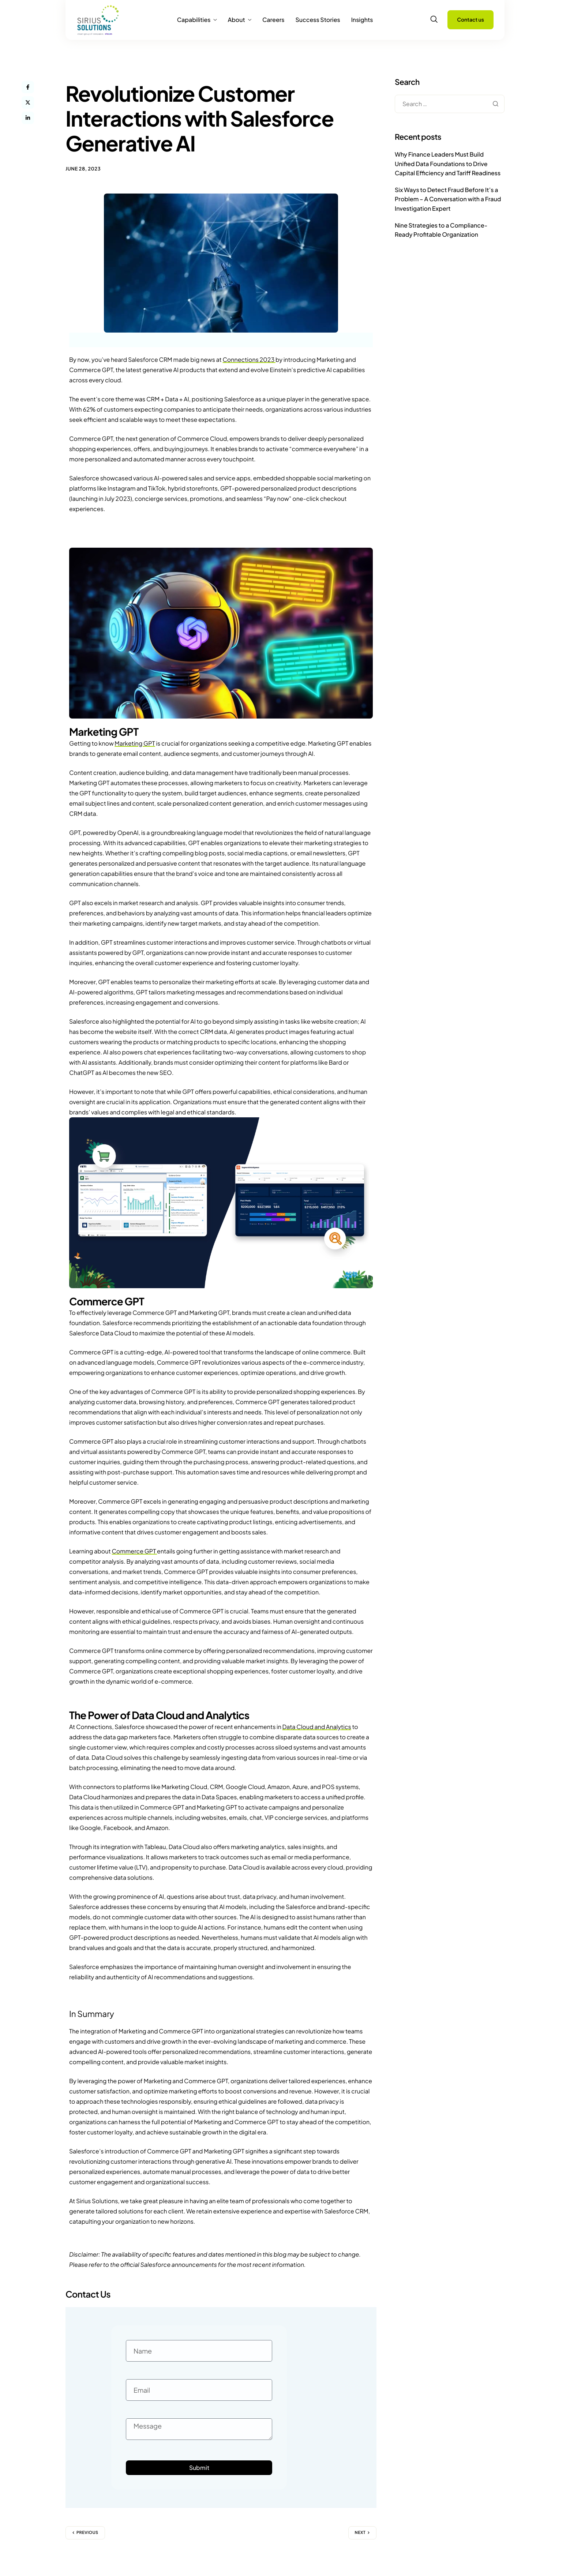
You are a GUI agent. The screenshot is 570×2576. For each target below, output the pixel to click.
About (239, 20)
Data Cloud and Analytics (316, 1727)
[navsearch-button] (434, 19)
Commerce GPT (134, 1551)
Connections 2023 (249, 359)
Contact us (470, 19)
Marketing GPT (135, 743)
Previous (87, 2532)
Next (360, 2532)
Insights (362, 20)
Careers (273, 20)
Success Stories (317, 20)
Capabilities (197, 20)
